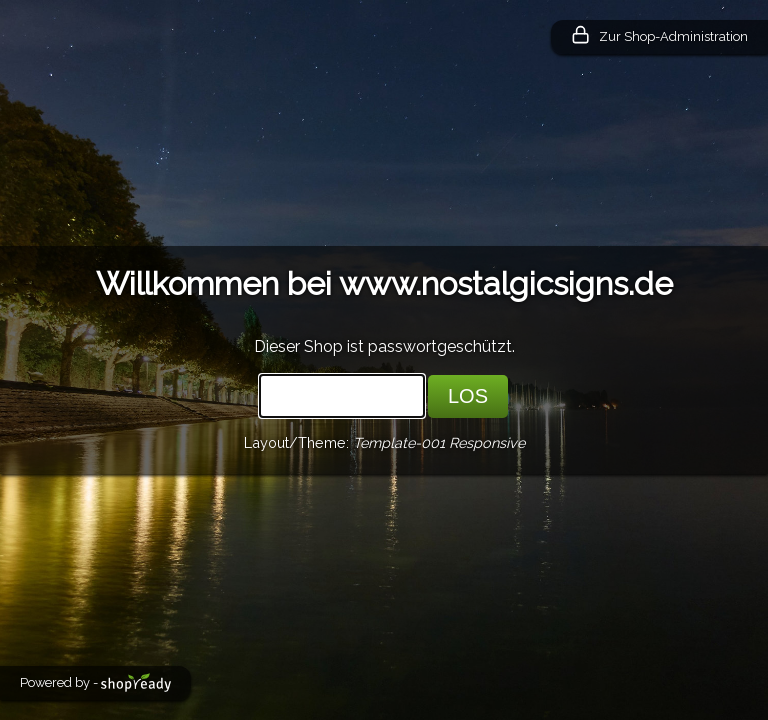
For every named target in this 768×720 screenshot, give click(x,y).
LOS (468, 396)
